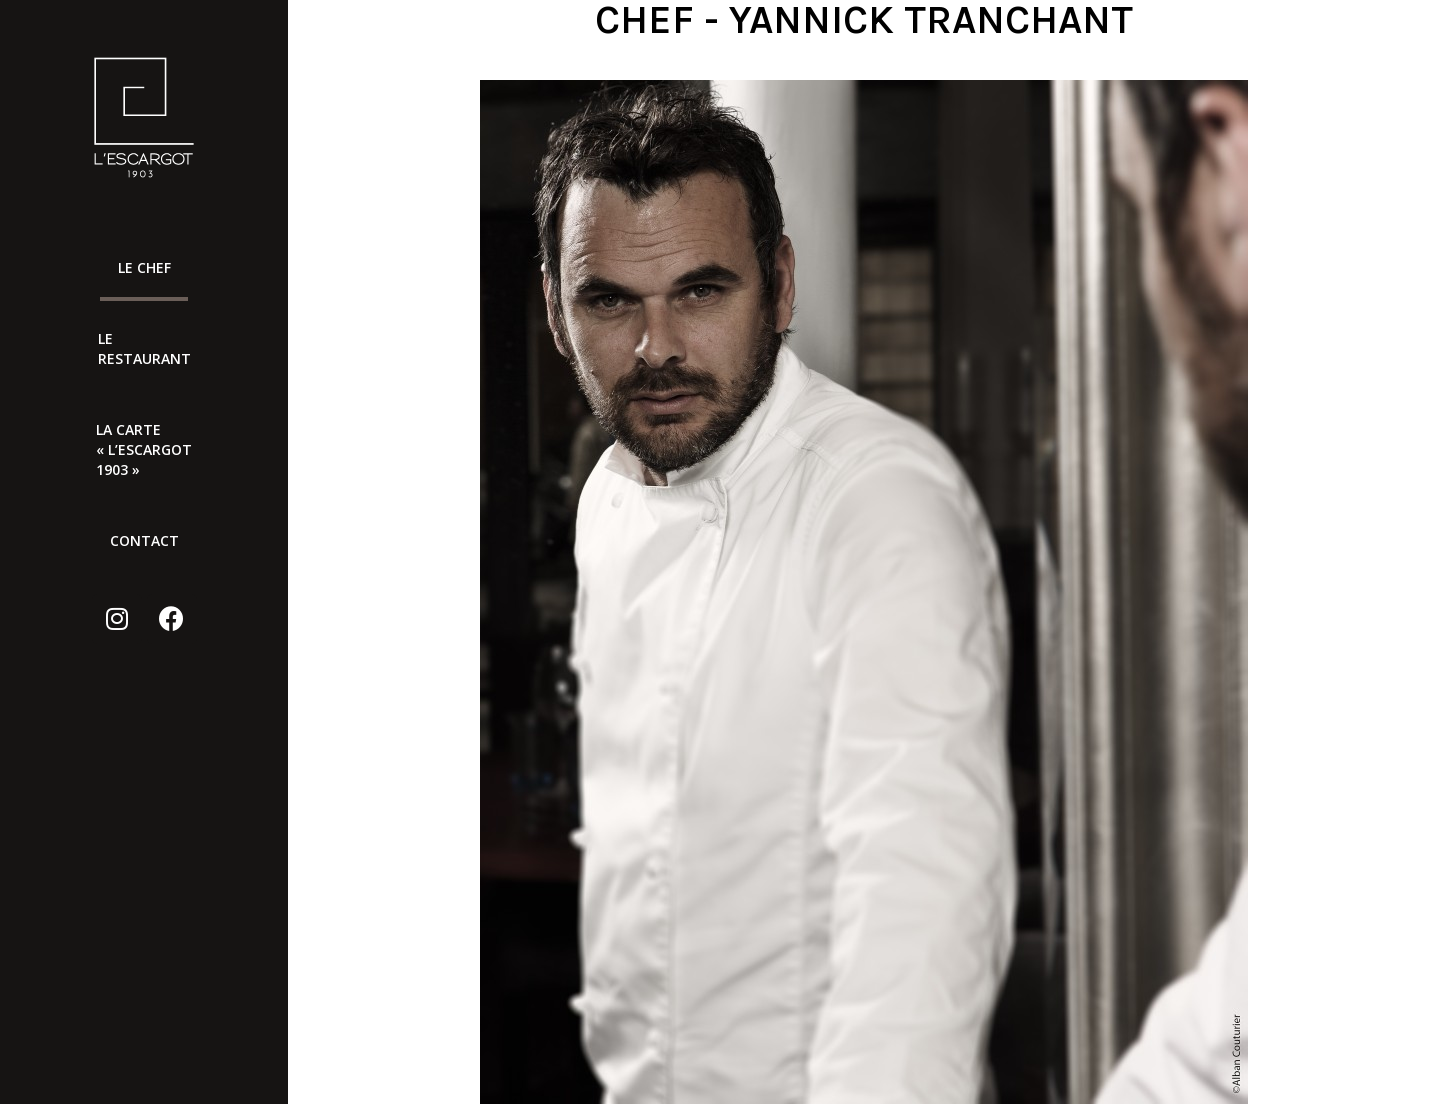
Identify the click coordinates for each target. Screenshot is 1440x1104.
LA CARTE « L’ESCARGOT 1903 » (144, 449)
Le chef (144, 267)
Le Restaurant (144, 348)
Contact (144, 540)
